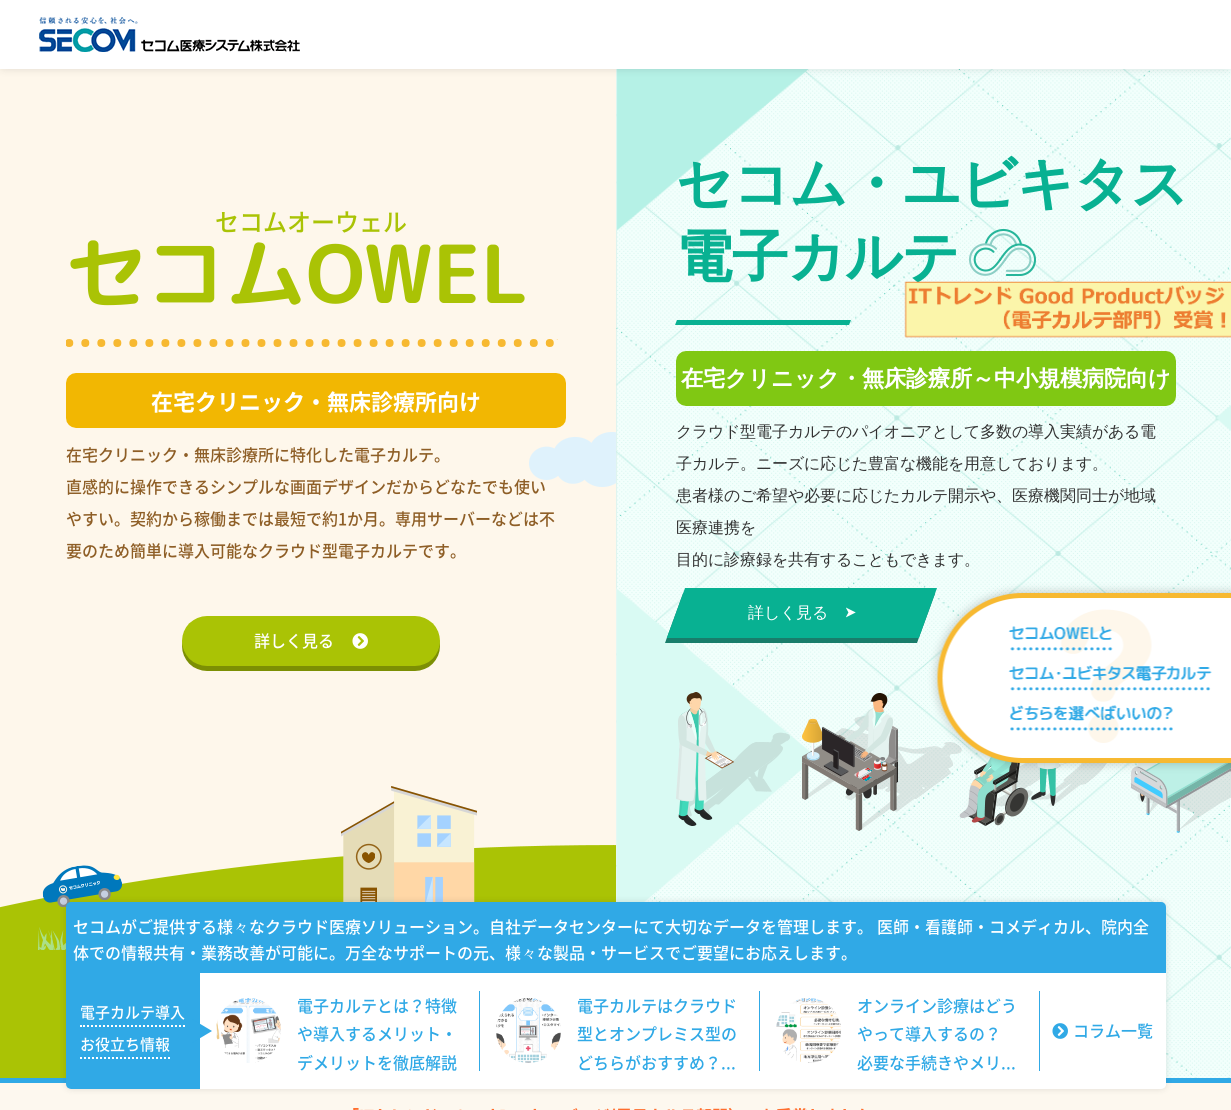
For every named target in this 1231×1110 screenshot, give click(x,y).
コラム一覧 (1102, 1030)
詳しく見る (311, 640)
